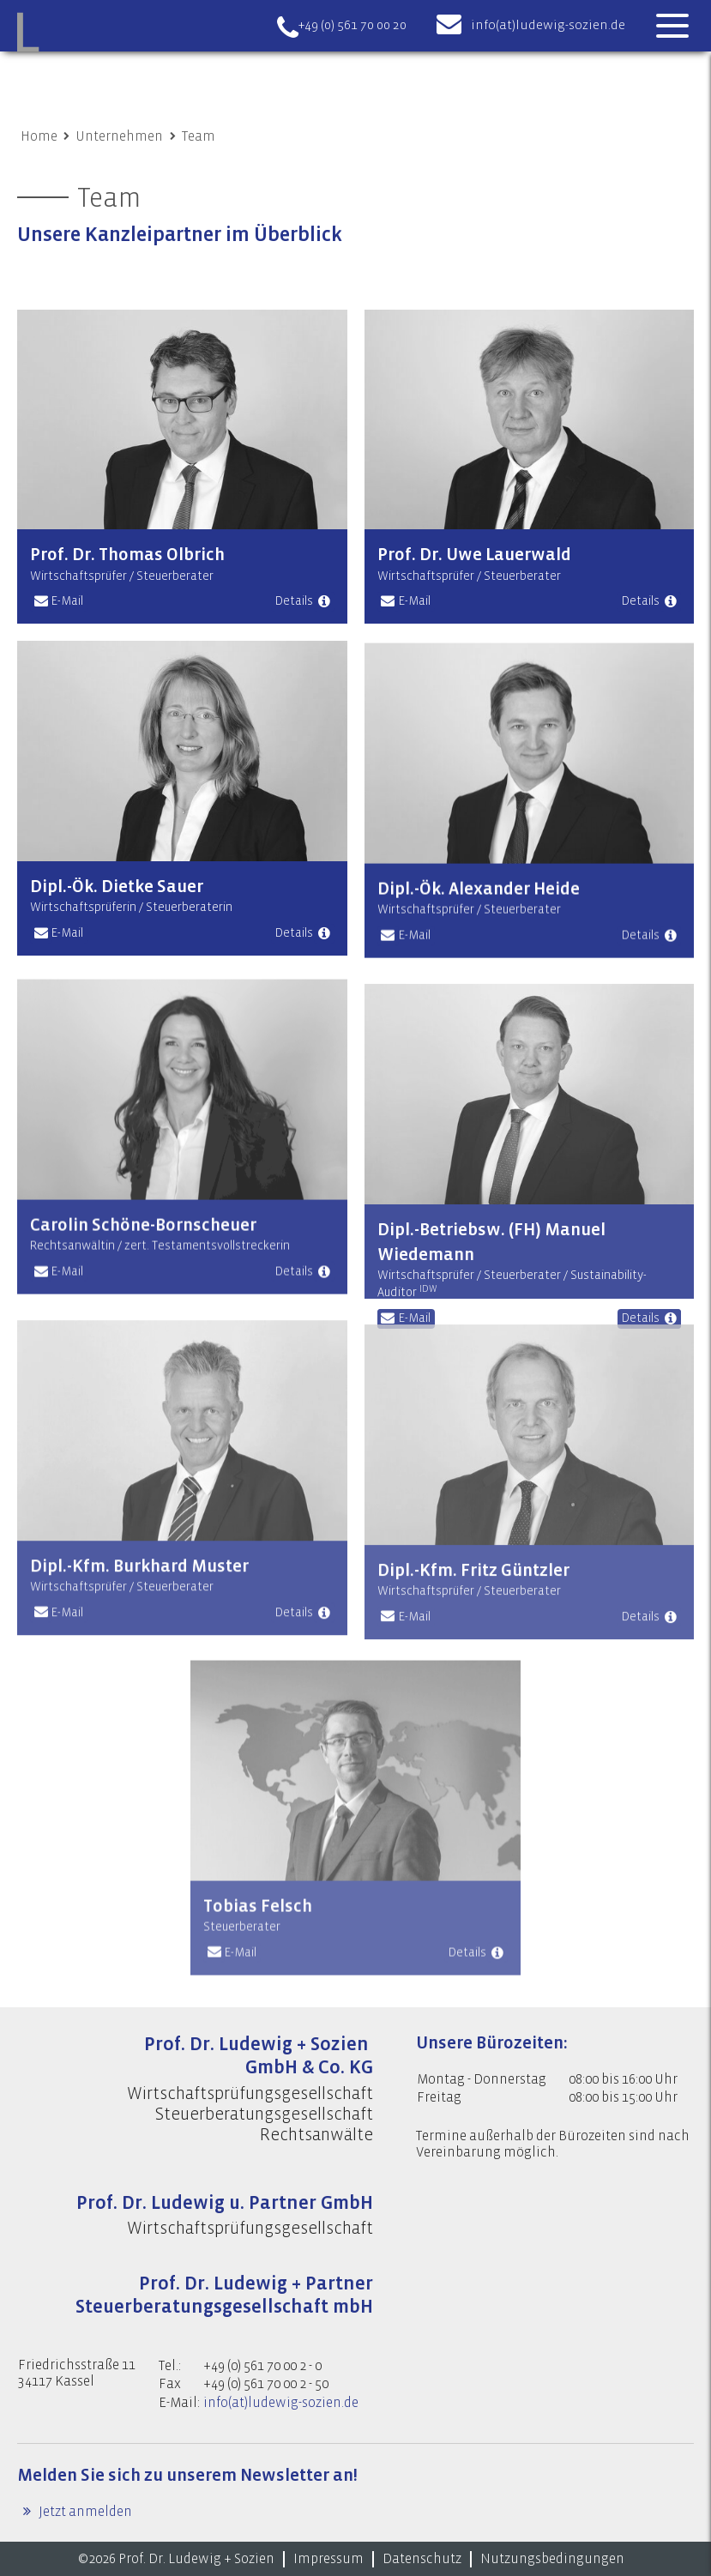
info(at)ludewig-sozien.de (548, 25)
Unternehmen (119, 136)
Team (198, 136)
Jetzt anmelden (84, 2511)
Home (39, 136)
